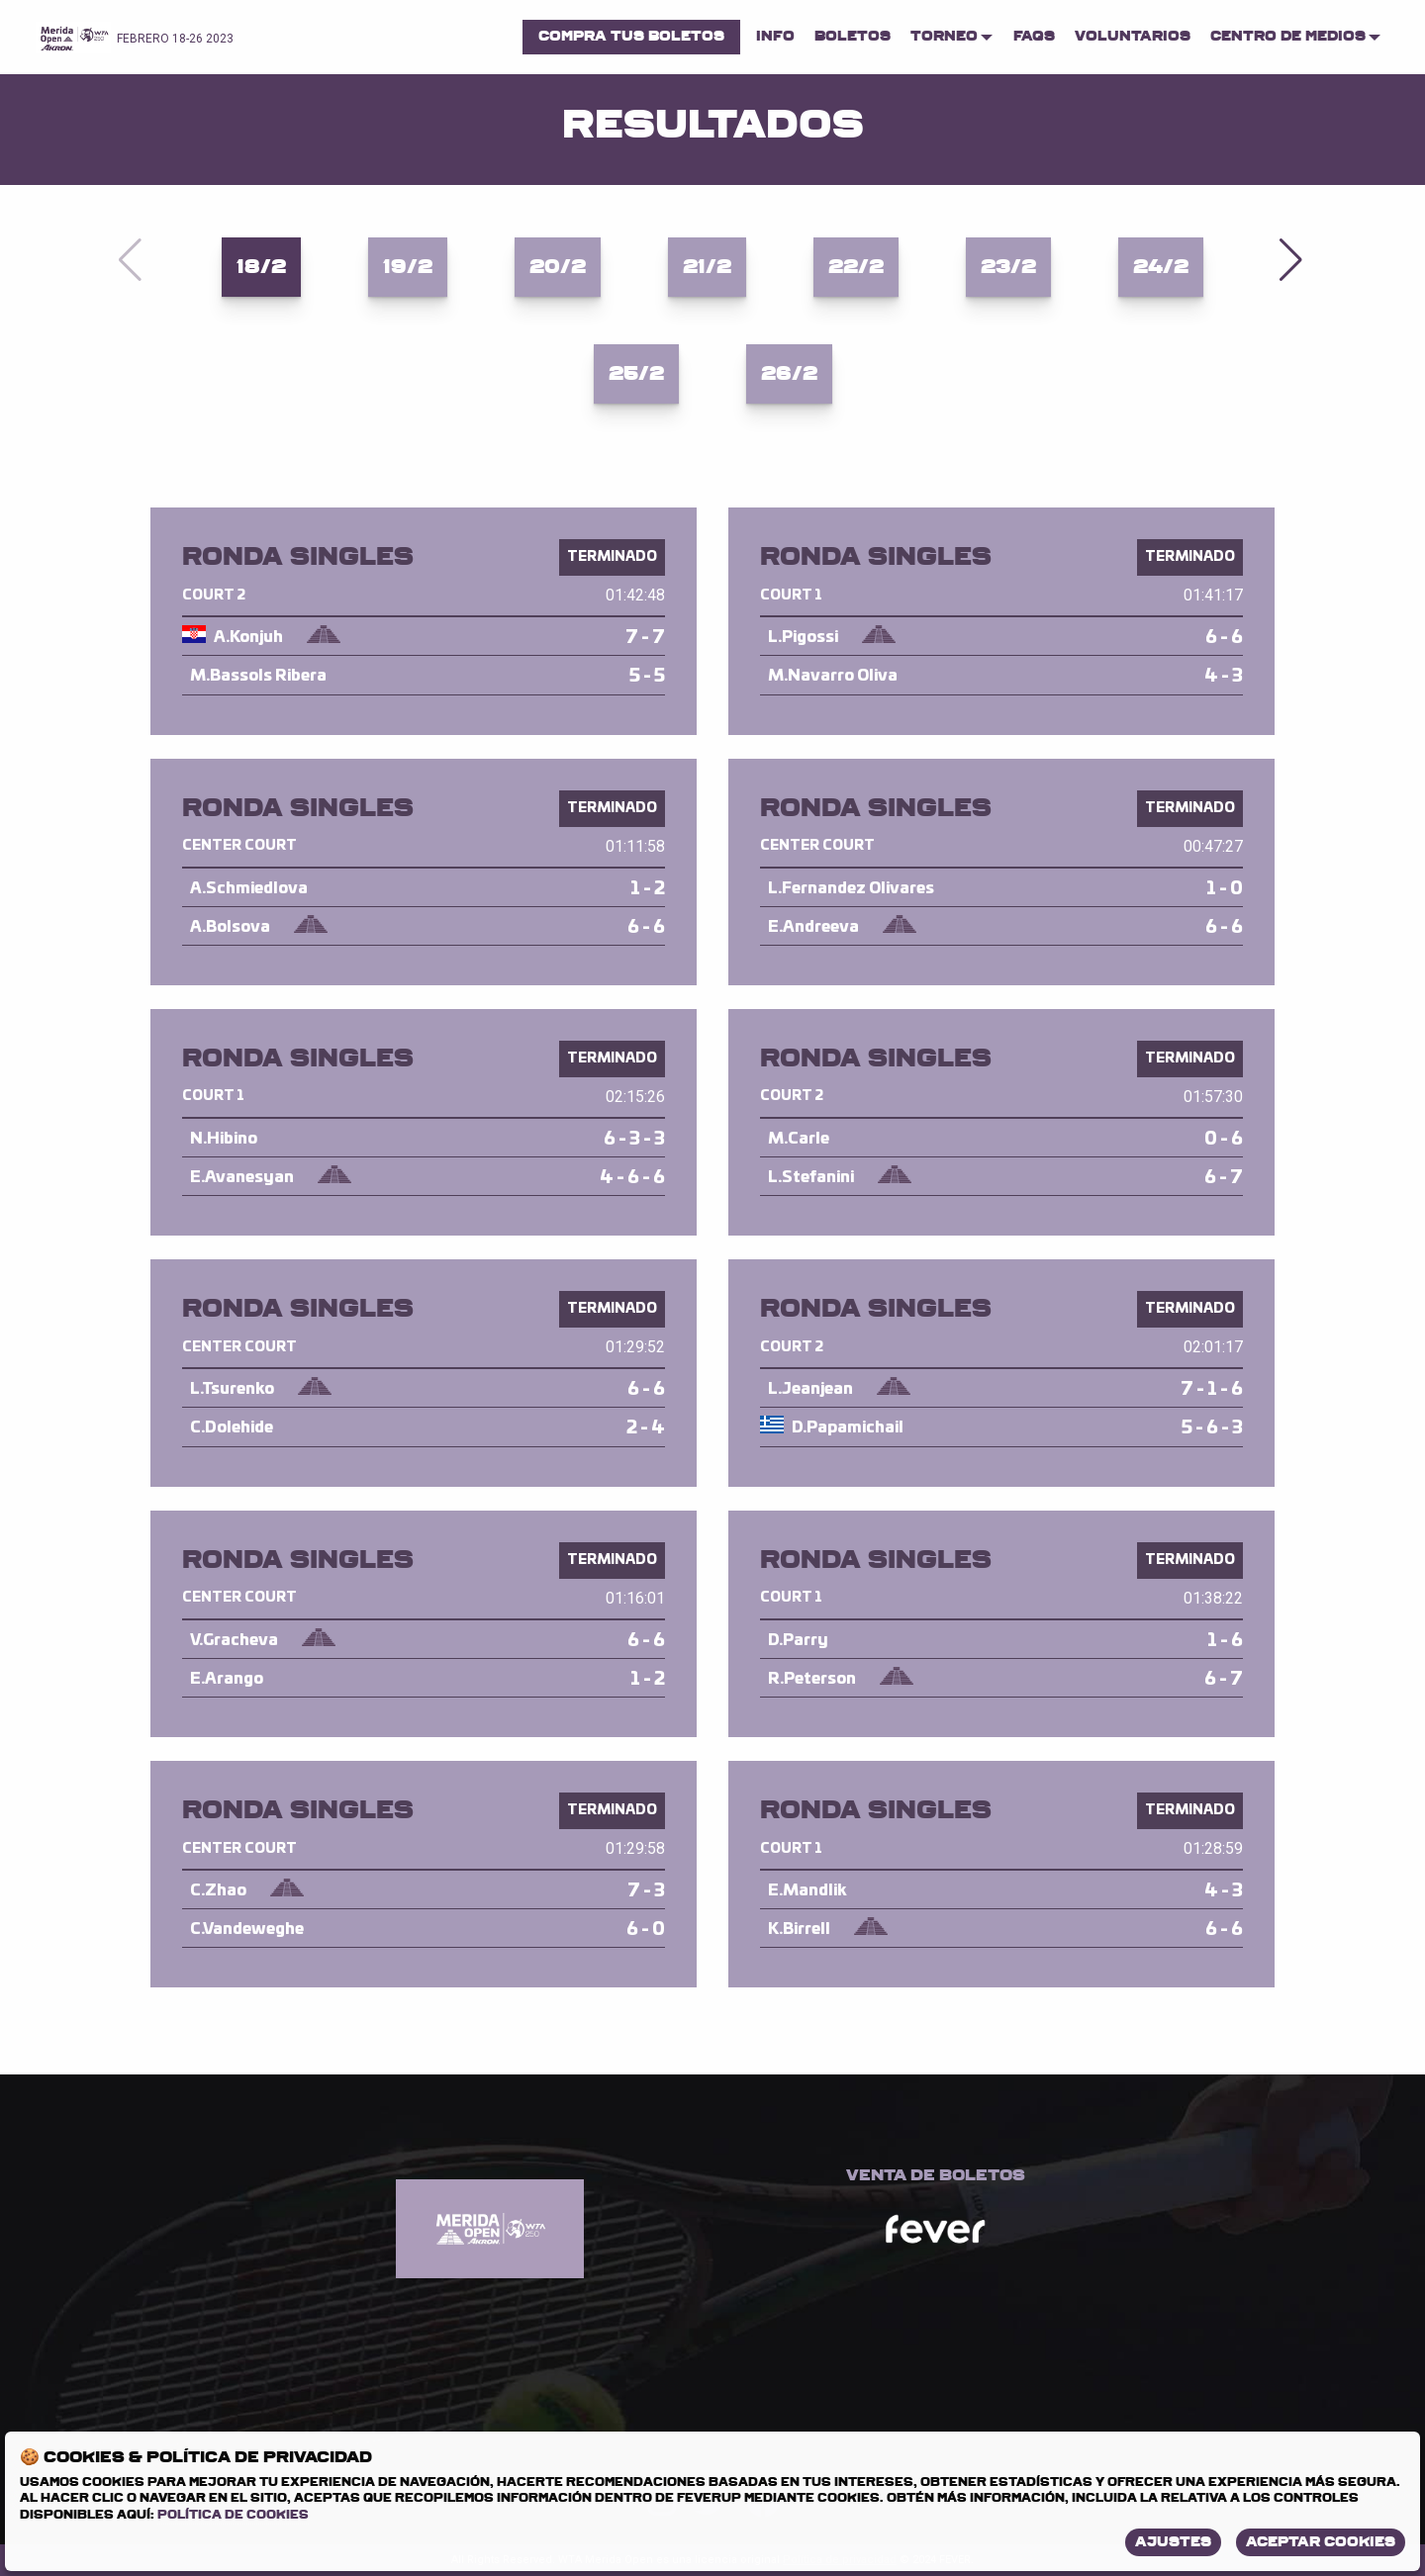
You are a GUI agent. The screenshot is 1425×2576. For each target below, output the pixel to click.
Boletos (852, 36)
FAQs (1034, 36)
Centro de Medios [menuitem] (1288, 36)
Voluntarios (1132, 36)
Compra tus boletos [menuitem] (631, 36)
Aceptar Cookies (1320, 2541)
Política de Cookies (233, 2515)
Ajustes (1173, 2541)
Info (775, 36)
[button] (1293, 260)
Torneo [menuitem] (944, 36)
